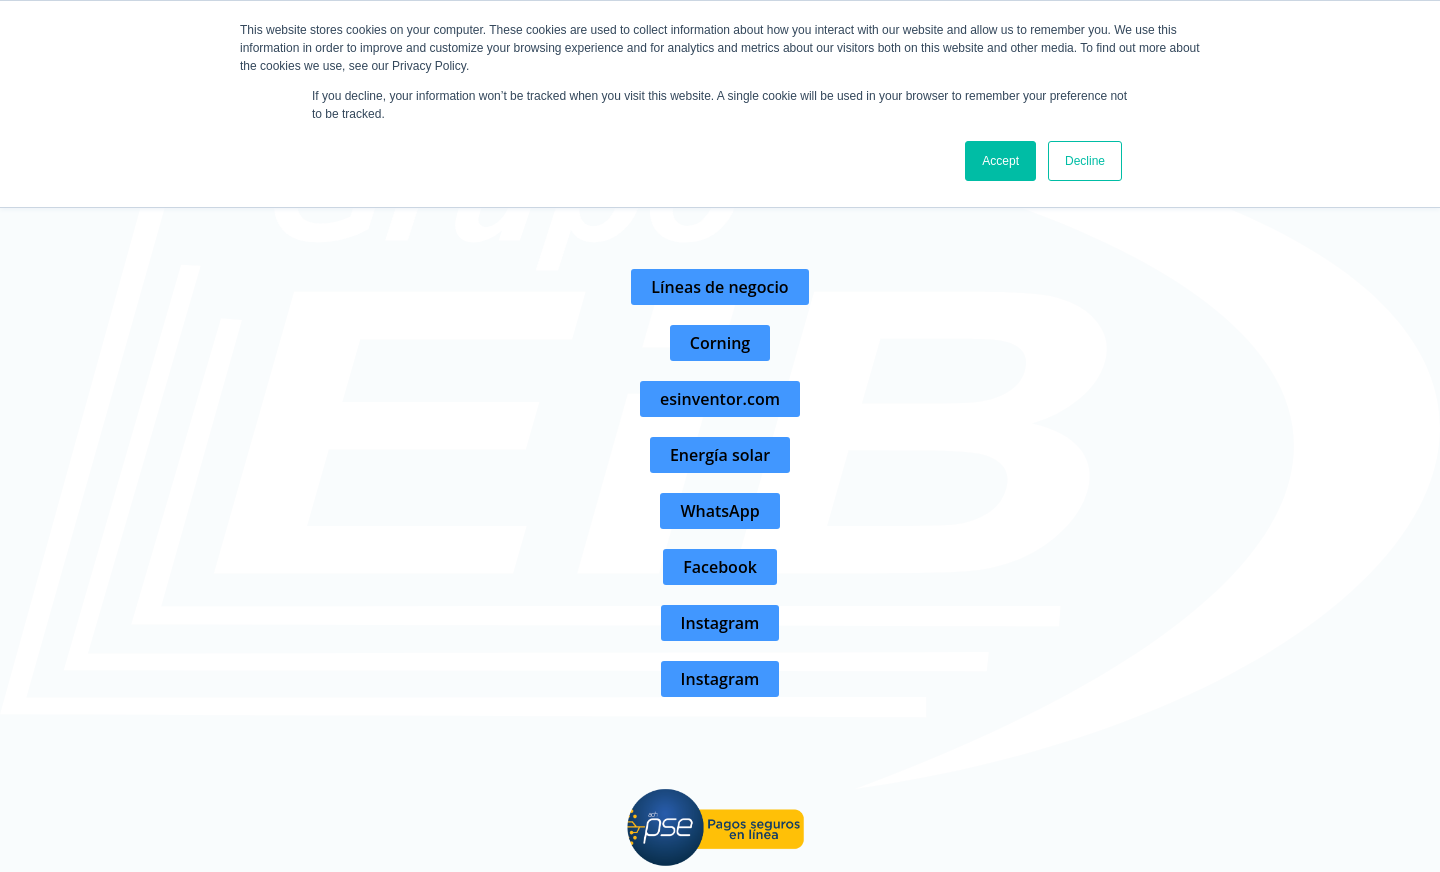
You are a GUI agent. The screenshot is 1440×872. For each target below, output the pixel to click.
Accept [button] (1000, 161)
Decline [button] (1085, 161)
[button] (719, 287)
